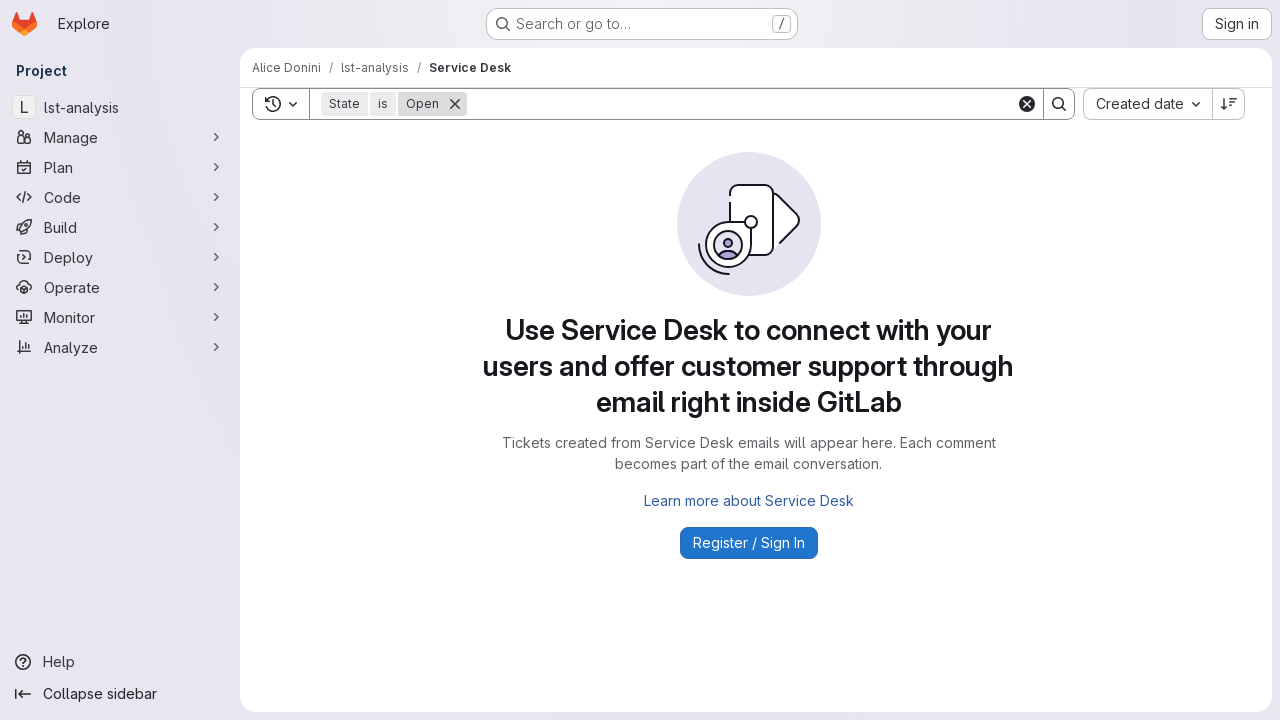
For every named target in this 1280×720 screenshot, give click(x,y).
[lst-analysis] (120, 107)
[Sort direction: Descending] (1229, 104)
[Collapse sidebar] (120, 694)
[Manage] (120, 137)
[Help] (120, 662)
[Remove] (455, 104)
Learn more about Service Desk (749, 500)
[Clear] (1027, 104)
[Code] (120, 197)
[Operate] (120, 287)
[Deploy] (120, 257)
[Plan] (120, 167)
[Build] (120, 227)
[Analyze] (120, 347)
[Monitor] (120, 317)
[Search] (741, 104)
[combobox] (1147, 104)
